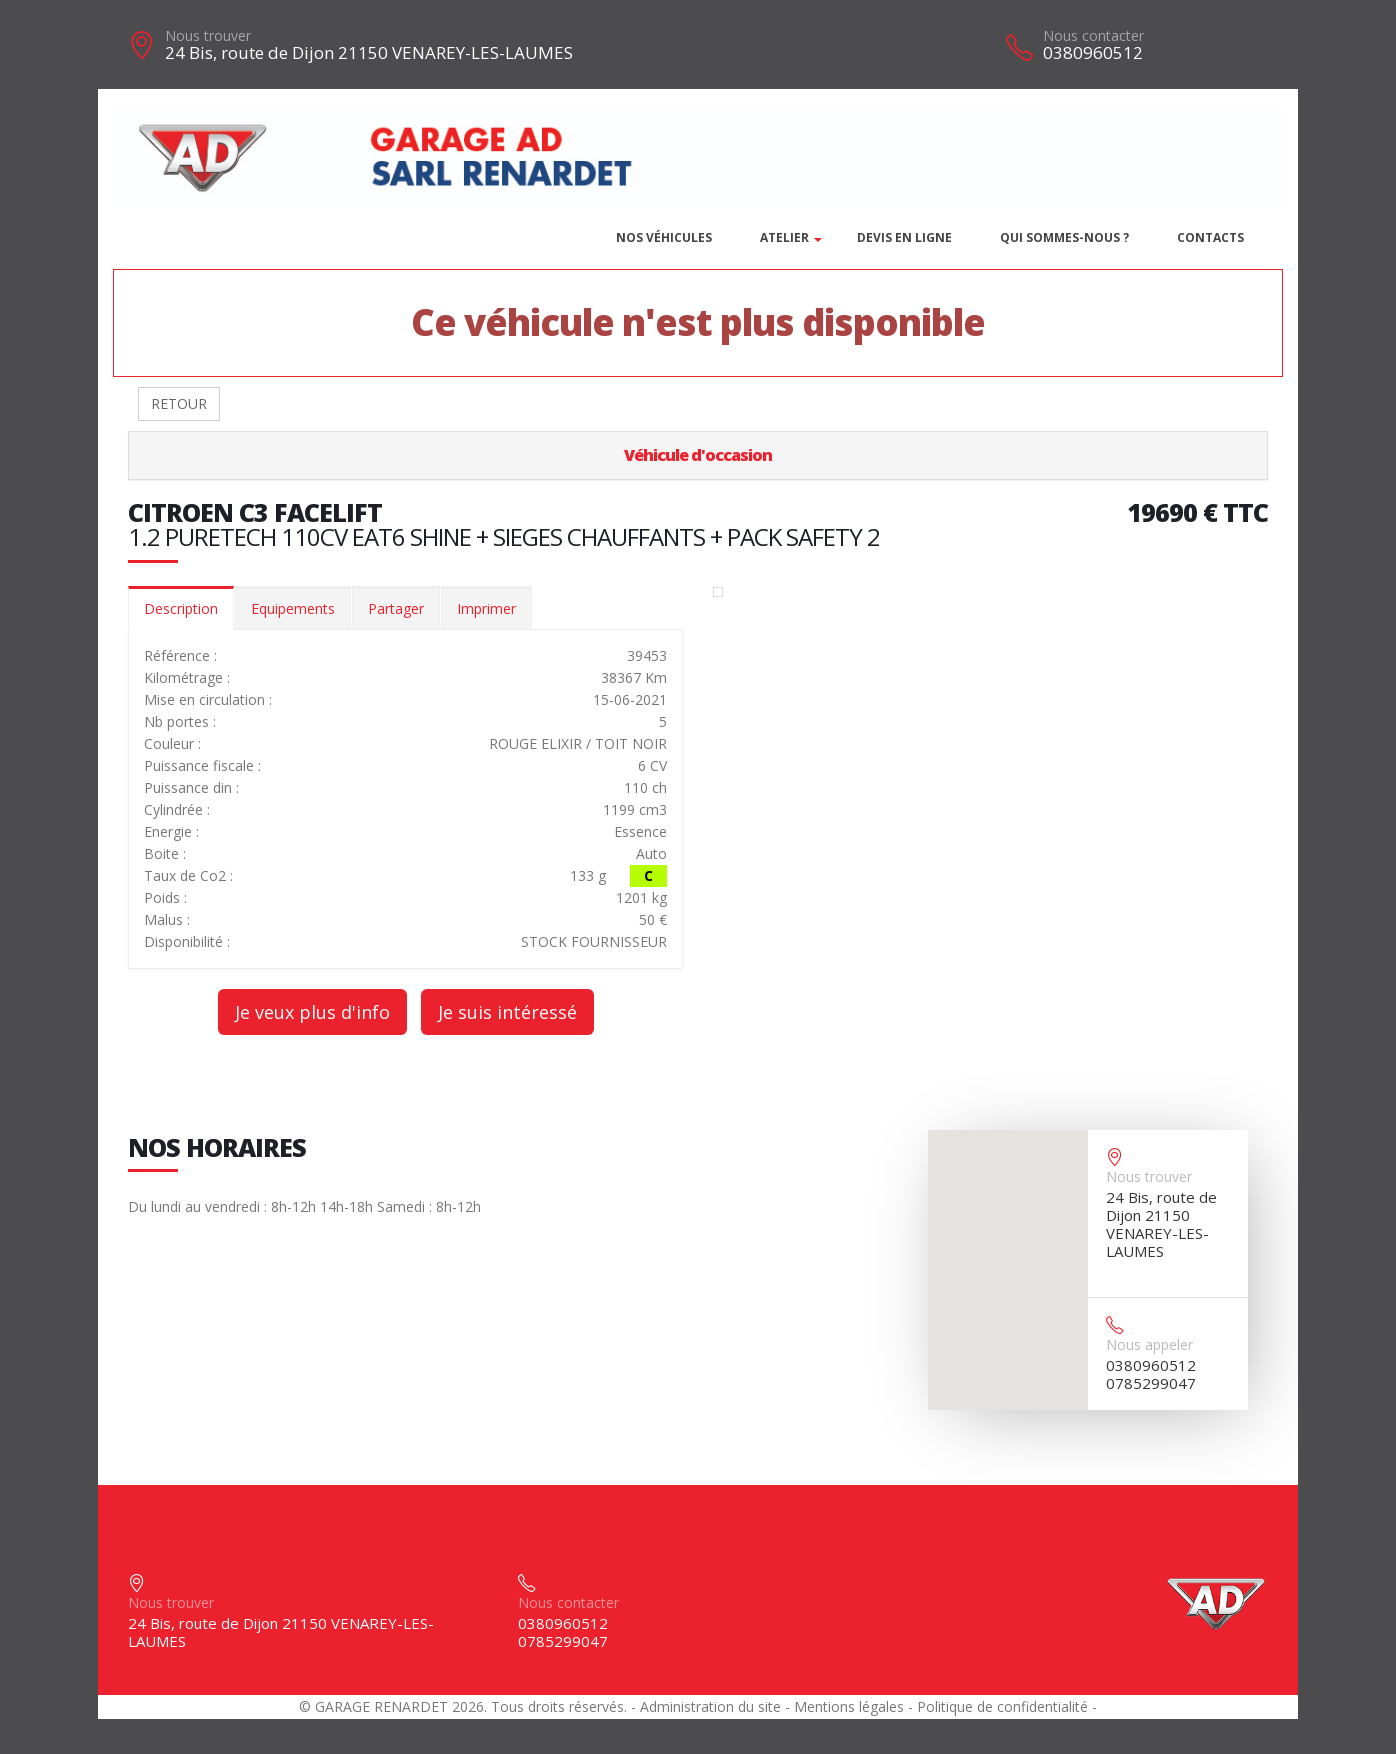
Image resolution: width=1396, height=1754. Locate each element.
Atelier (784, 237)
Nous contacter (1093, 35)
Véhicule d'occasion (698, 455)
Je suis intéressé (507, 1012)
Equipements (293, 608)
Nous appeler (1149, 1344)
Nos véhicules (664, 237)
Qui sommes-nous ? (1064, 237)
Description (181, 608)
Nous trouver (208, 35)
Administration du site (710, 1706)
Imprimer (486, 608)
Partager (396, 608)
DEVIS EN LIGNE (904, 237)
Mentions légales (849, 1706)
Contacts (1210, 237)
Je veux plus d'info (312, 1012)
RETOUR (179, 403)
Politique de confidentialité (1002, 1706)
